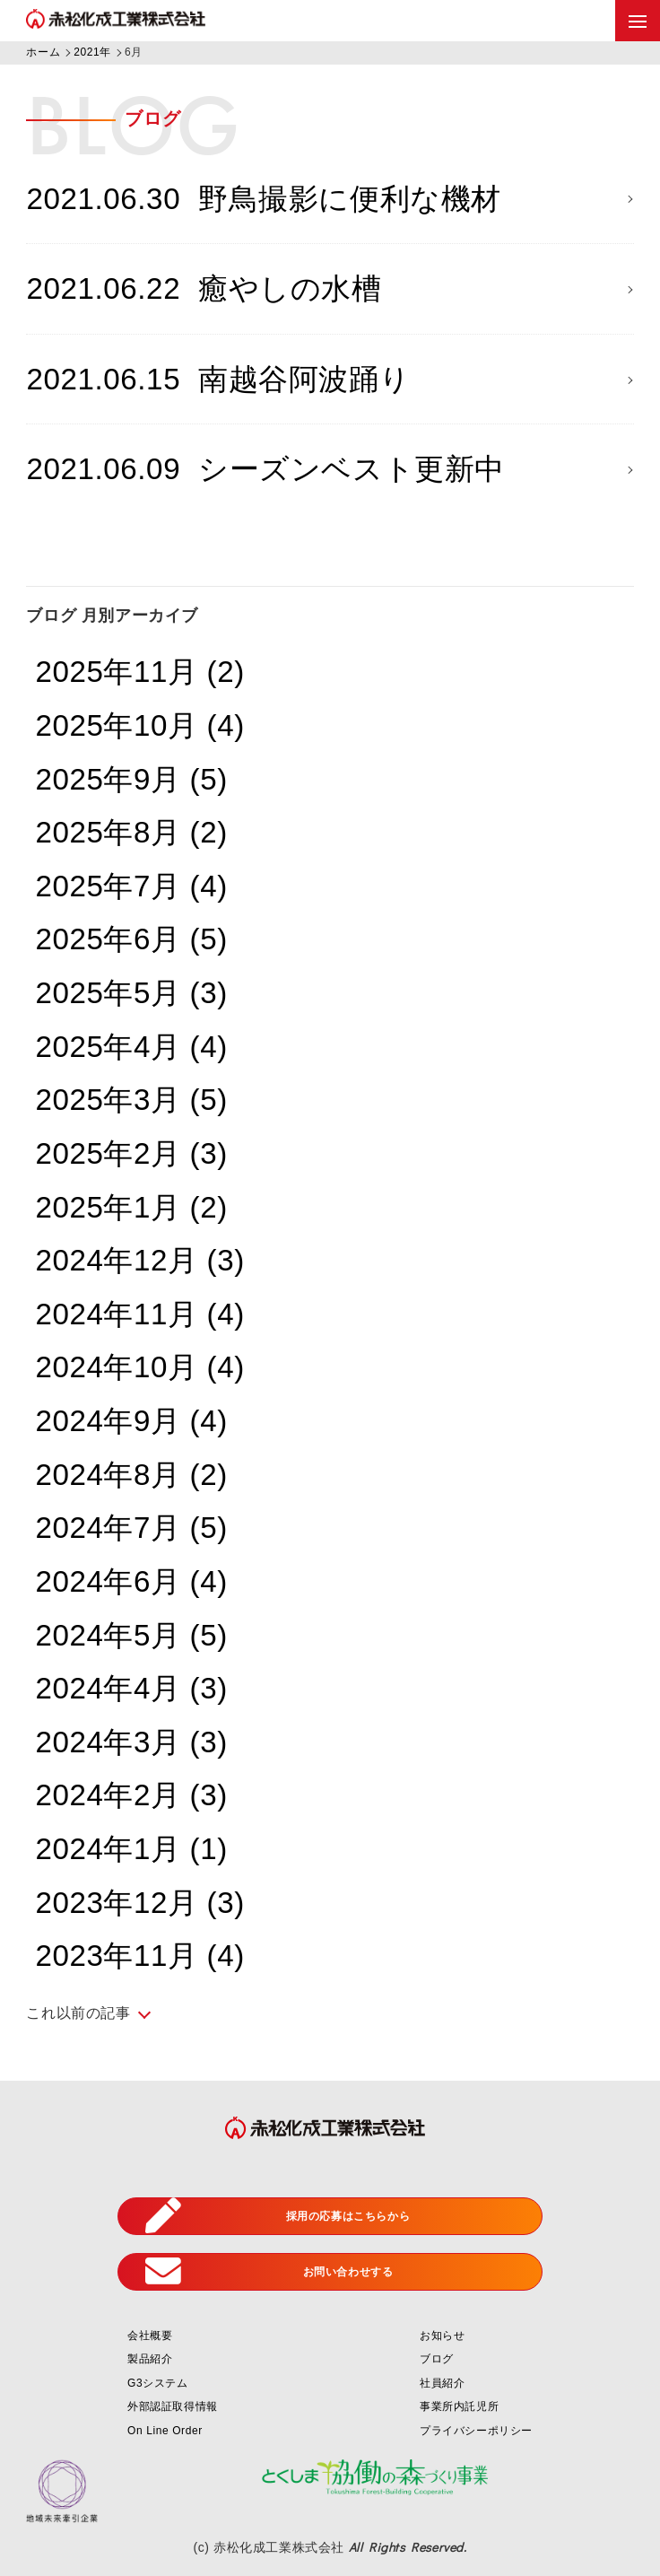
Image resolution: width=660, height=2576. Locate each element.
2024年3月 (131, 1742)
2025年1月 (131, 1207)
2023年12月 (139, 1902)
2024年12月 (139, 1260)
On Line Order (165, 2430)
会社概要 (149, 2335)
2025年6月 (131, 939)
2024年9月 (131, 1420)
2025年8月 (131, 832)
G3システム (157, 2383)
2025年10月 (139, 725)
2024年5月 (131, 1635)
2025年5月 (131, 992)
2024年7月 (131, 1527)
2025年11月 (139, 671)
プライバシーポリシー (476, 2430)
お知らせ (442, 2335)
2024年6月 (131, 1581)
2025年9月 (131, 779)
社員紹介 (442, 2383)
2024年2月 (131, 1795)
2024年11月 (139, 1314)
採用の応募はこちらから (277, 2216)
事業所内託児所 (459, 2406)
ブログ (437, 2359)
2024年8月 (131, 1474)
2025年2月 (131, 1153)
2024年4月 (131, 1688)
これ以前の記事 (78, 2013)
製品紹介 (149, 2359)
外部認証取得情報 (172, 2406)
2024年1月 (131, 1848)
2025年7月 (131, 886)
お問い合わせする (269, 2272)
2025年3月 (131, 1099)
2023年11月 (139, 1955)
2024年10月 (139, 1367)
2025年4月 (131, 1046)
